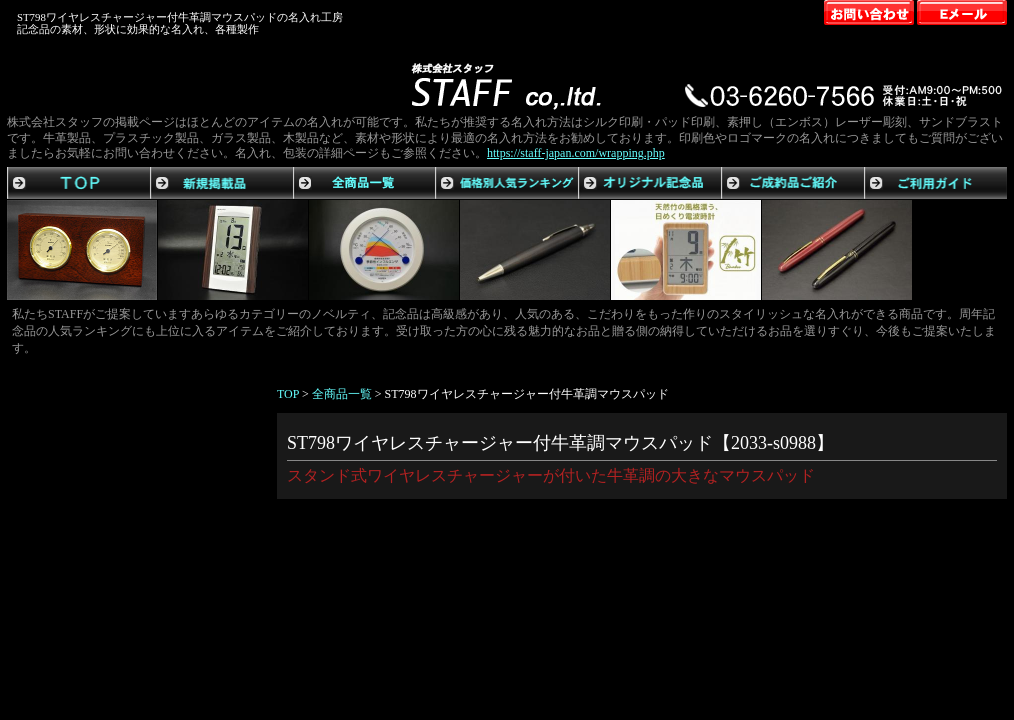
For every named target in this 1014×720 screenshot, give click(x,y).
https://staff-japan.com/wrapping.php (576, 153)
